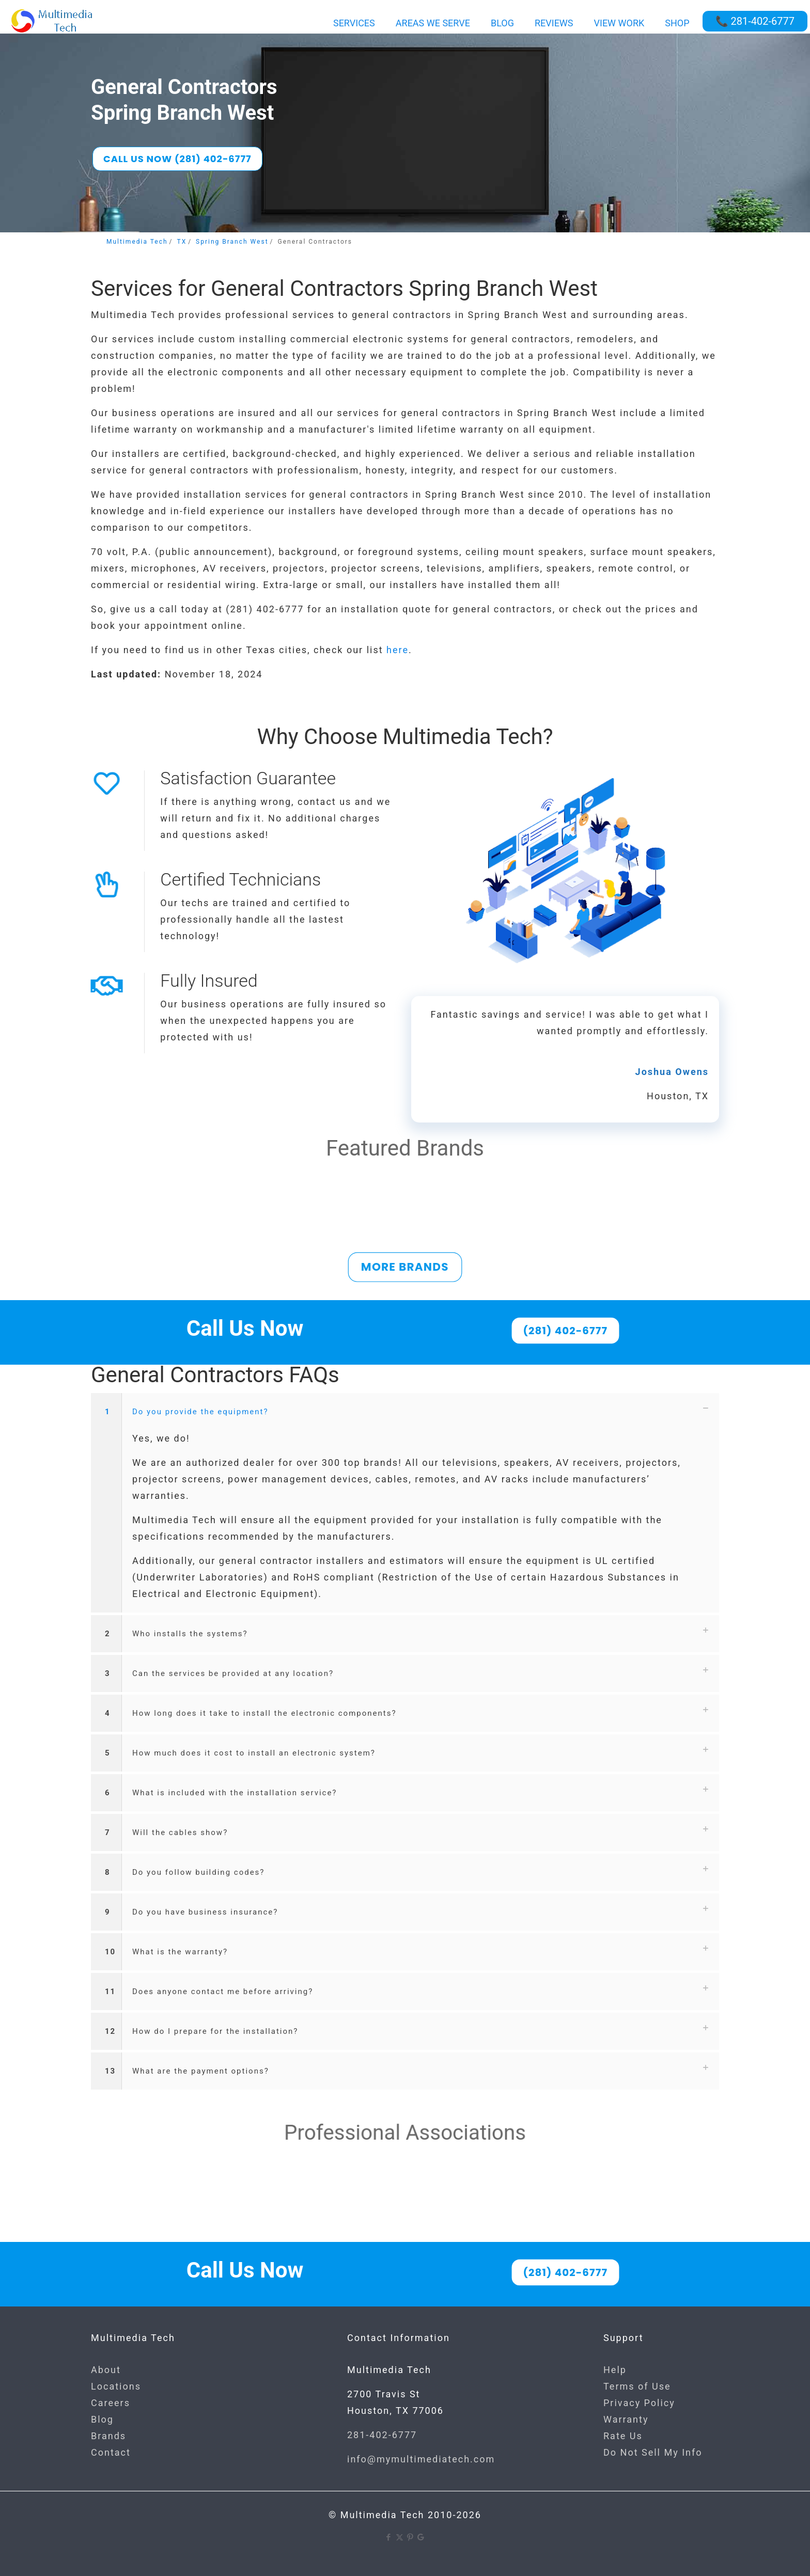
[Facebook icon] (389, 2537)
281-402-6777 (382, 2434)
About (106, 2369)
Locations (116, 2386)
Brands (108, 2435)
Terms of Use (637, 2386)
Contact (111, 2452)
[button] (405, 1503)
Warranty (625, 2419)
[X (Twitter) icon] (399, 2537)
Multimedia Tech (137, 241)
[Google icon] (421, 2537)
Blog (102, 2419)
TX (181, 241)
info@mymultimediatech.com (421, 2459)
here (397, 649)
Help (615, 2369)
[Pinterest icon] (410, 2537)
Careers (110, 2402)
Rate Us (623, 2435)
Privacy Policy (639, 2402)
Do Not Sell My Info (653, 2452)
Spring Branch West (232, 241)
